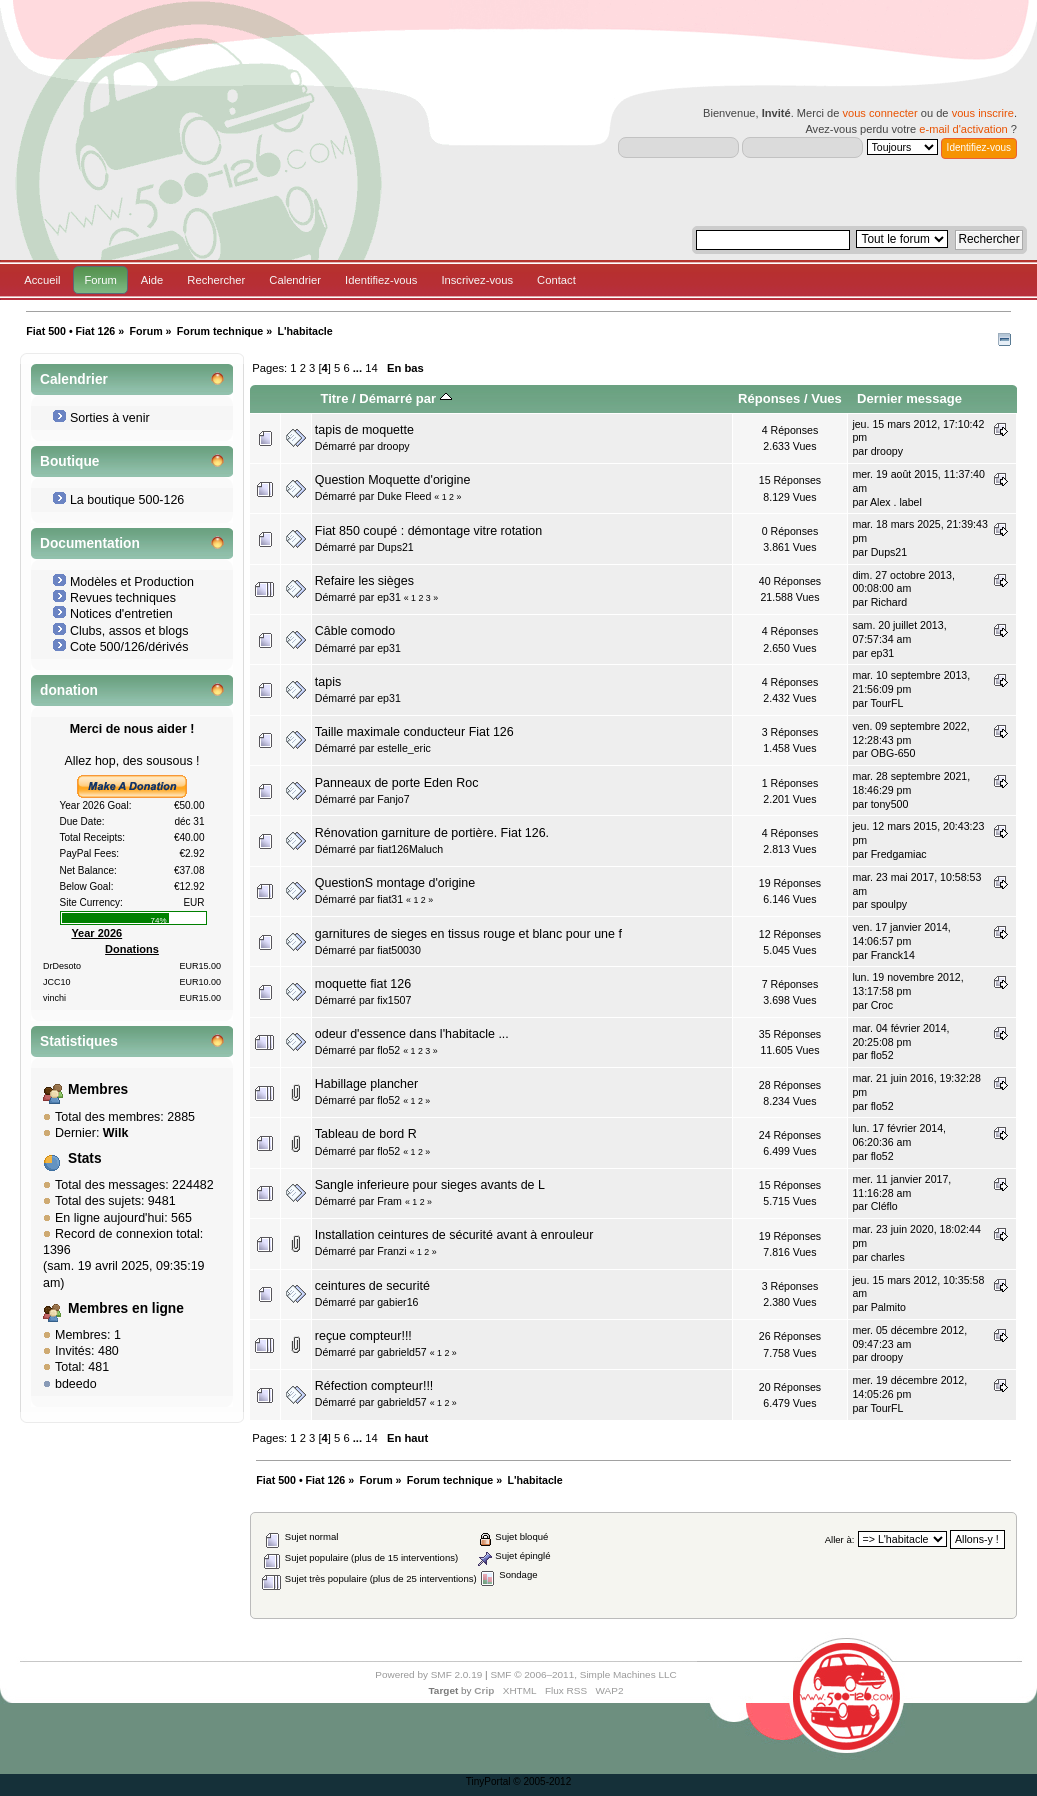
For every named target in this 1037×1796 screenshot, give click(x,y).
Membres (98, 1089)
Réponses (769, 398)
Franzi (391, 1251)
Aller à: (840, 1539)
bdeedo (76, 1384)
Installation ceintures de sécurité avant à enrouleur (454, 1235)
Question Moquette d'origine (393, 480)
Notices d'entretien (121, 614)
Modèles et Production (132, 582)
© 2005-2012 (542, 1781)
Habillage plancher (366, 1084)
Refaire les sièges (364, 581)
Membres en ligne (126, 1308)
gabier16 (397, 1302)
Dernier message (909, 398)
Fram (389, 1201)
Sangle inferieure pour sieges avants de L (430, 1185)
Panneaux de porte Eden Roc (397, 783)
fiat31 (390, 899)
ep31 (389, 597)
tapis (328, 682)
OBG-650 (893, 753)
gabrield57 (401, 1352)
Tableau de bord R (366, 1134)
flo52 (388, 1050)
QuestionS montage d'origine (395, 883)
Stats (85, 1158)
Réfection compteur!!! (374, 1386)
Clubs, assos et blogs (129, 631)
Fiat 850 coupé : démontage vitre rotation (428, 531)
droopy (393, 446)
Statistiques (79, 1041)
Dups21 (395, 547)
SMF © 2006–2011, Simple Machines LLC (583, 1674)
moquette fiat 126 (363, 984)
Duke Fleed (404, 496)
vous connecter (879, 113)
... (359, 368)
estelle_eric (404, 748)
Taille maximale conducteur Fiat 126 (414, 732)
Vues (826, 398)
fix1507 (394, 1000)
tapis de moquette (364, 430)
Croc (882, 1005)
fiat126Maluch (410, 849)
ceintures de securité (372, 1286)
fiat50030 (399, 950)
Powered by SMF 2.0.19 (428, 1674)
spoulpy (889, 904)
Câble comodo (355, 631)
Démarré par (405, 398)
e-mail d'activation (963, 129)
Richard (889, 602)
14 (371, 368)
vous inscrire (983, 113)
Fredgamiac (899, 854)
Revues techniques (123, 598)
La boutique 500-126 (127, 500)
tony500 (890, 804)
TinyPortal (488, 1781)
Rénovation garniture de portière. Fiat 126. (432, 833)
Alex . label (896, 502)
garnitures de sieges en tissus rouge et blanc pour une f (468, 934)
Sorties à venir (110, 418)
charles (888, 1257)
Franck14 (893, 955)
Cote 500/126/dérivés (129, 647)
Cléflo (884, 1206)
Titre (334, 398)
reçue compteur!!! (363, 1336)
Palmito (888, 1307)
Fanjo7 (393, 799)
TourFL (886, 703)
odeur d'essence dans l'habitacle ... (412, 1034)
